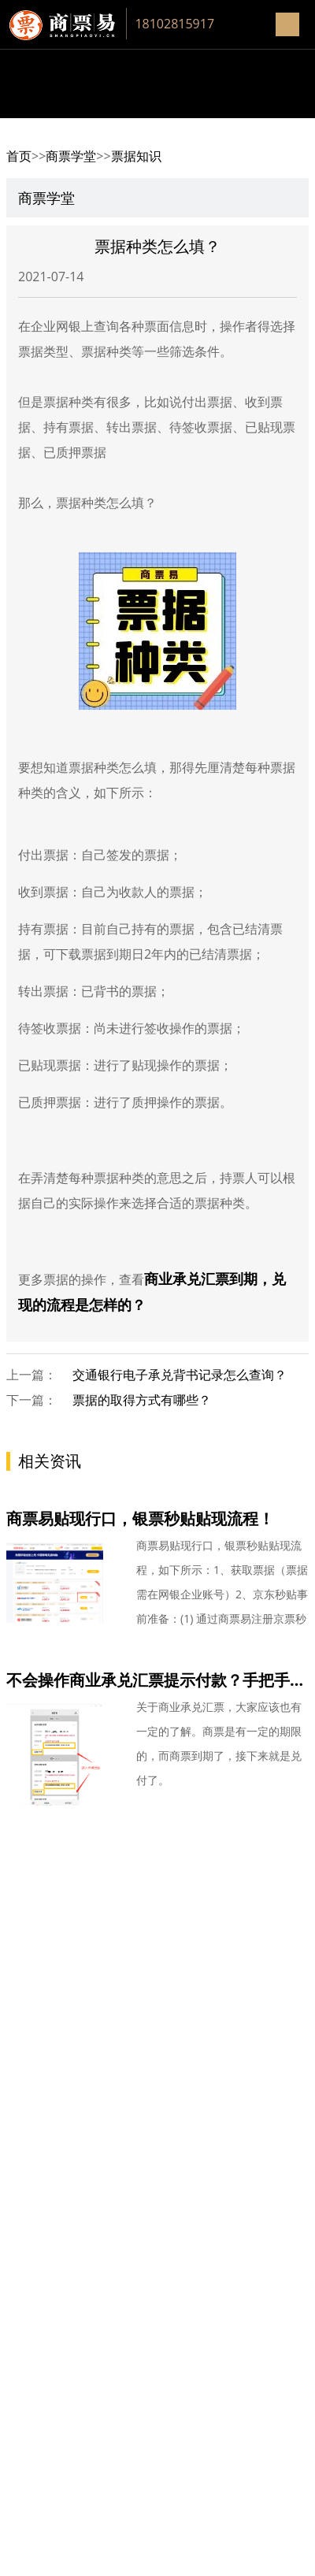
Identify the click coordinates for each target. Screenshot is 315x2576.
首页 (19, 156)
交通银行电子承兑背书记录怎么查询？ (179, 1374)
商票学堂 (71, 156)
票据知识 (136, 156)
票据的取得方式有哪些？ (141, 1400)
